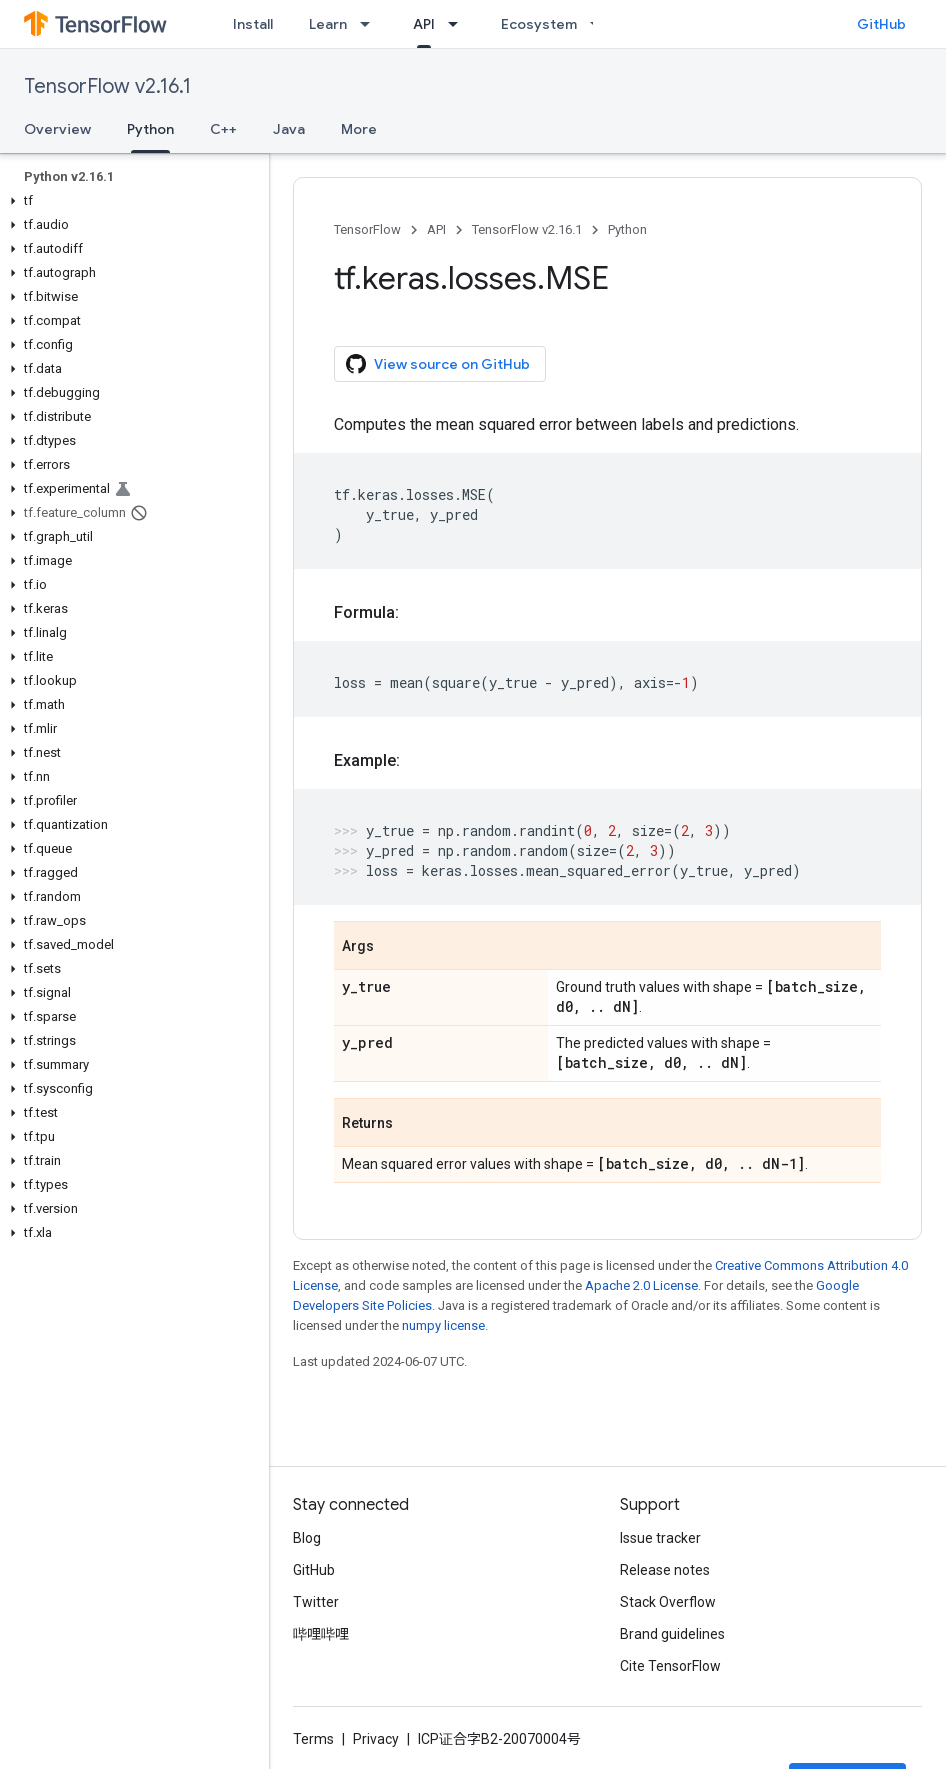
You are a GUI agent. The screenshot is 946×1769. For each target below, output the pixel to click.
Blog (307, 1538)
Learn (328, 24)
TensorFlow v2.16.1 (107, 86)
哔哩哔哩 (321, 1634)
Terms (313, 1739)
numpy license (443, 1325)
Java (289, 129)
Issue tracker (660, 1538)
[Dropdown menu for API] (459, 24)
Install (253, 24)
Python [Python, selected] (150, 129)
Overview (57, 129)
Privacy (376, 1739)
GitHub (881, 24)
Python (627, 229)
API (436, 229)
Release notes (665, 1570)
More (359, 129)
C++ (223, 129)
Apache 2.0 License (641, 1285)
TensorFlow (367, 229)
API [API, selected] (424, 24)
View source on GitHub (438, 364)
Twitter (316, 1602)
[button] (130, 201)
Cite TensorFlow (670, 1666)
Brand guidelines (672, 1634)
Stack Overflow (668, 1602)
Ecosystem (539, 24)
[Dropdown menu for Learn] (371, 24)
